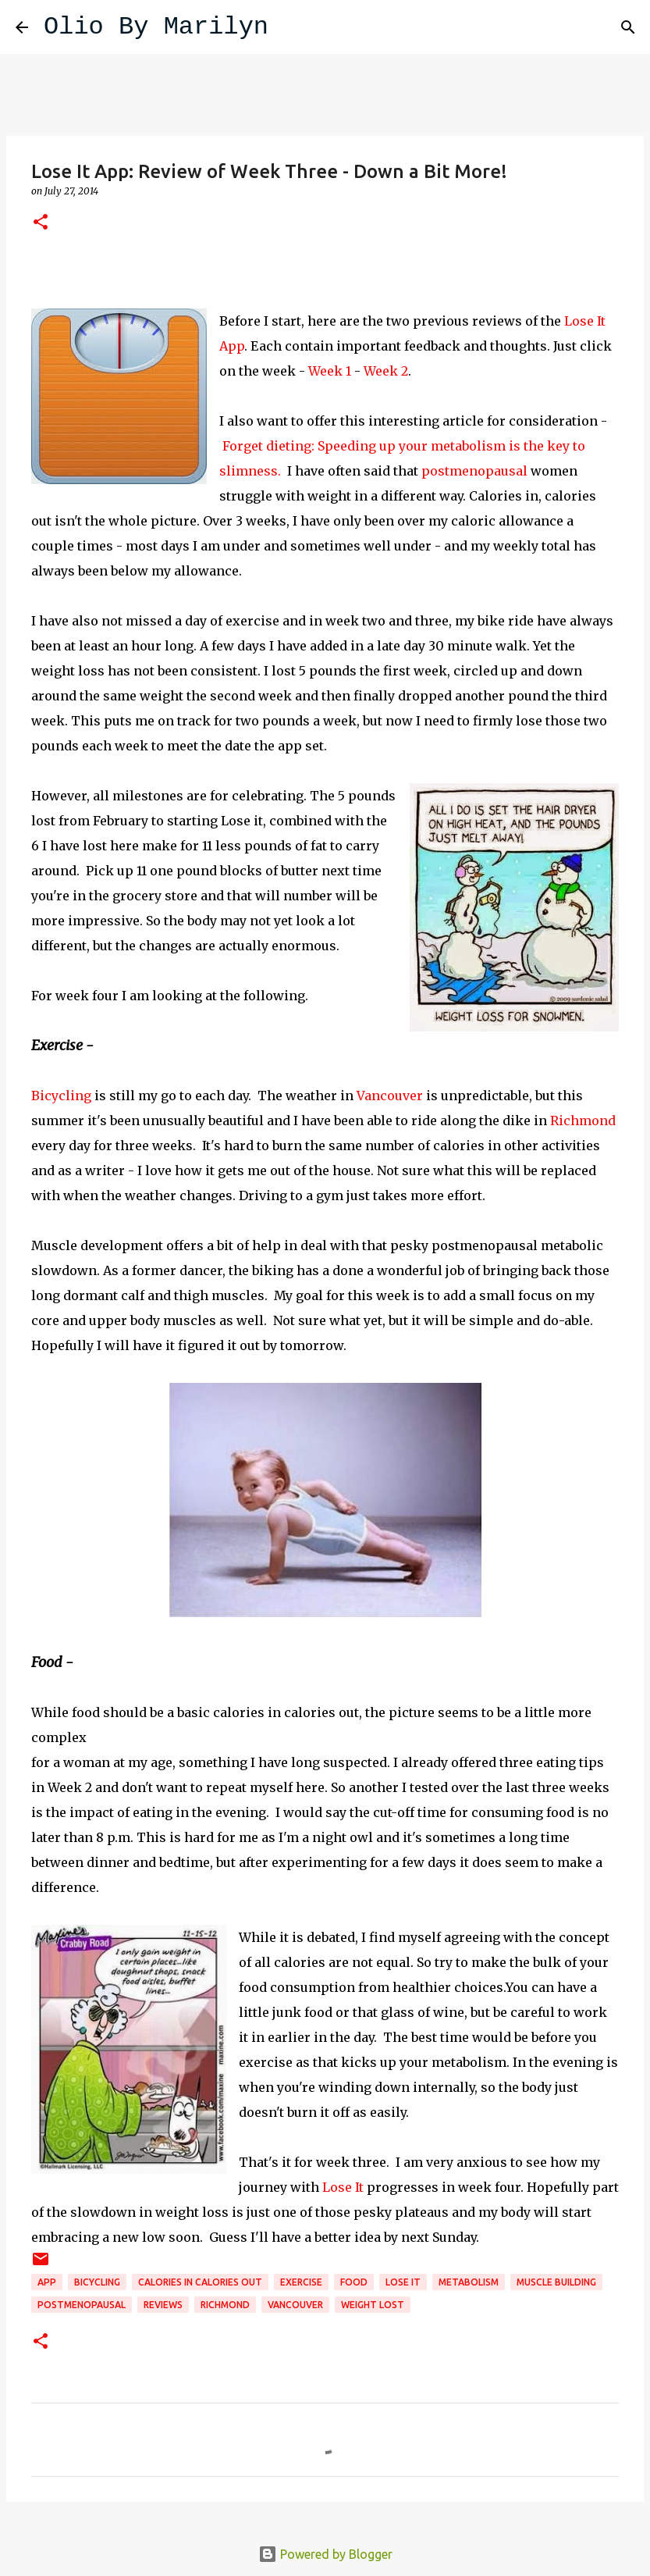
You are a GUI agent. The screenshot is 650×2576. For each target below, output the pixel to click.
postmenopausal (474, 471)
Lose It (343, 2187)
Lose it (403, 2282)
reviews (163, 2305)
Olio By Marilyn (156, 26)
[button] (40, 222)
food (354, 2282)
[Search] (290, 27)
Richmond (583, 1120)
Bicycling (61, 1095)
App (46, 2282)
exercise (301, 2282)
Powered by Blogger (325, 2554)
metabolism (469, 2282)
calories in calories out (200, 2282)
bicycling (97, 2282)
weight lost (372, 2305)
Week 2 (386, 371)
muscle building (556, 2282)
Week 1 (329, 371)
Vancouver (390, 1095)
